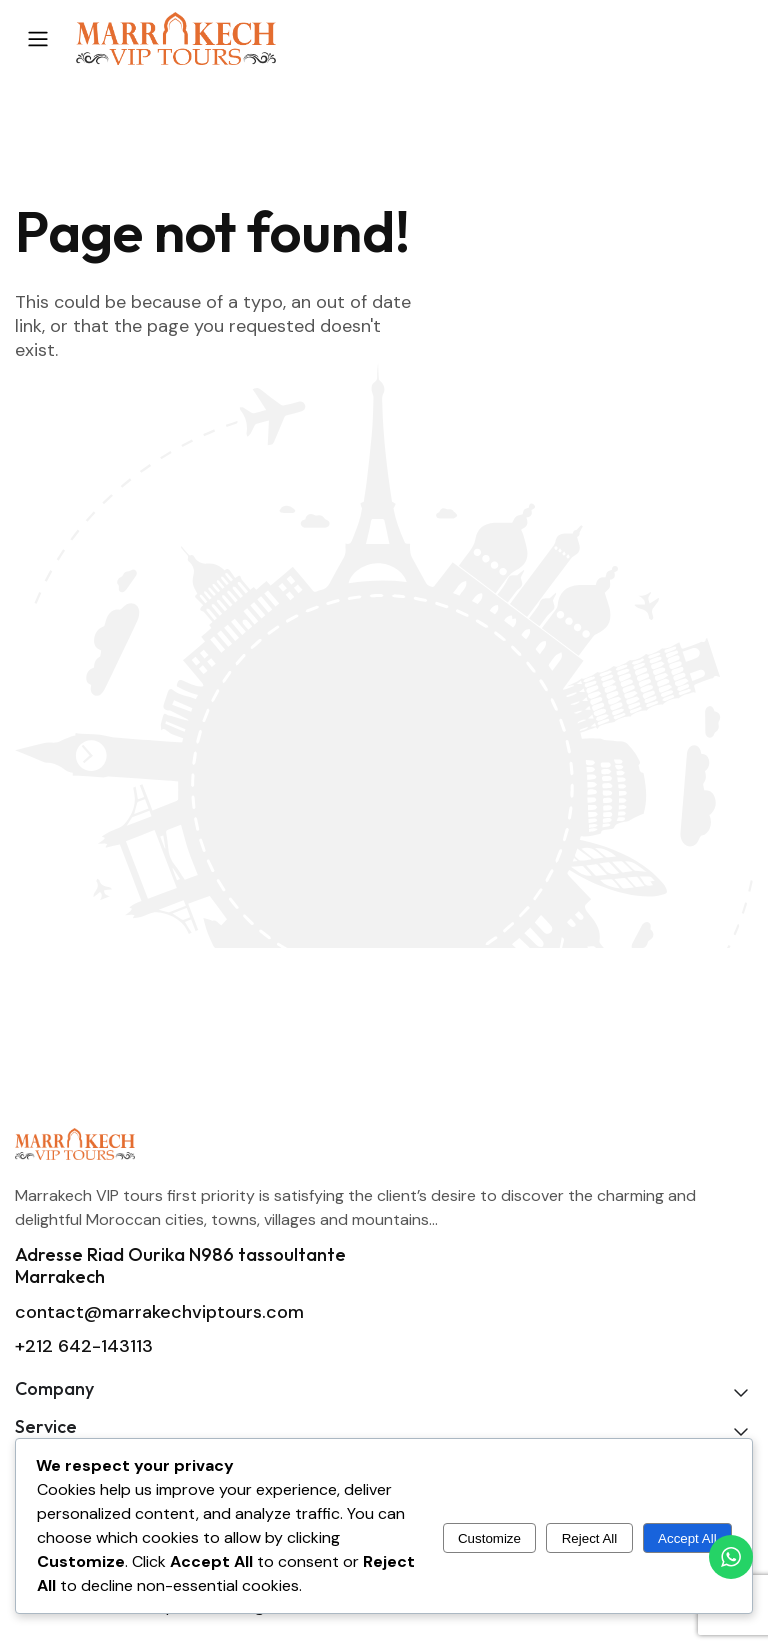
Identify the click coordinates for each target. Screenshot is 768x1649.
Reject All (590, 1538)
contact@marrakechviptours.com (159, 1312)
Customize (489, 1538)
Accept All (687, 1538)
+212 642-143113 (84, 1346)
